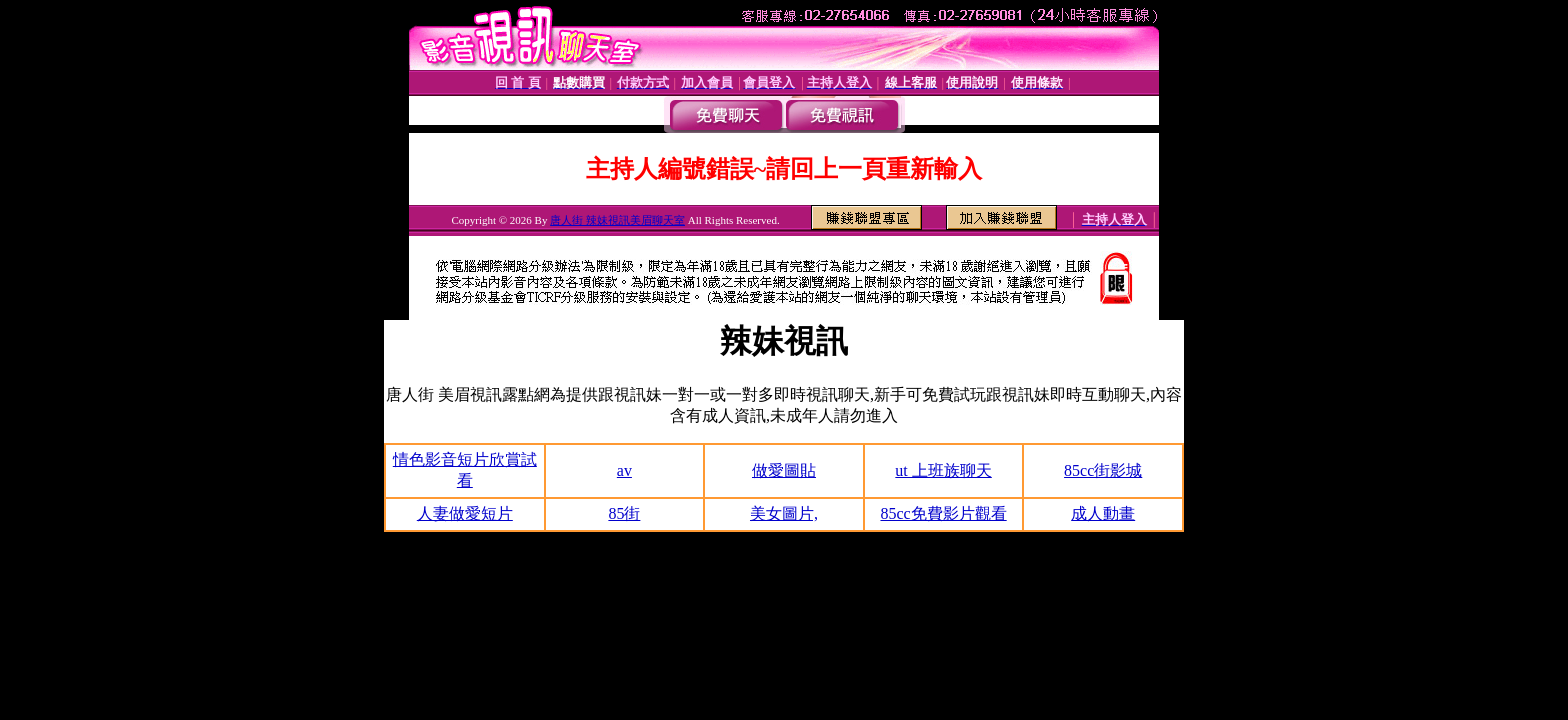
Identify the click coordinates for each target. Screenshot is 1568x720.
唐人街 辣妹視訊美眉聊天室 (617, 220)
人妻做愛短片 (465, 513)
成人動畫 (1103, 513)
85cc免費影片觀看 (943, 513)
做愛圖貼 (784, 470)
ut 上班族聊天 (943, 470)
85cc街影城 (1103, 470)
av (624, 470)
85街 (624, 513)
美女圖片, (784, 513)
